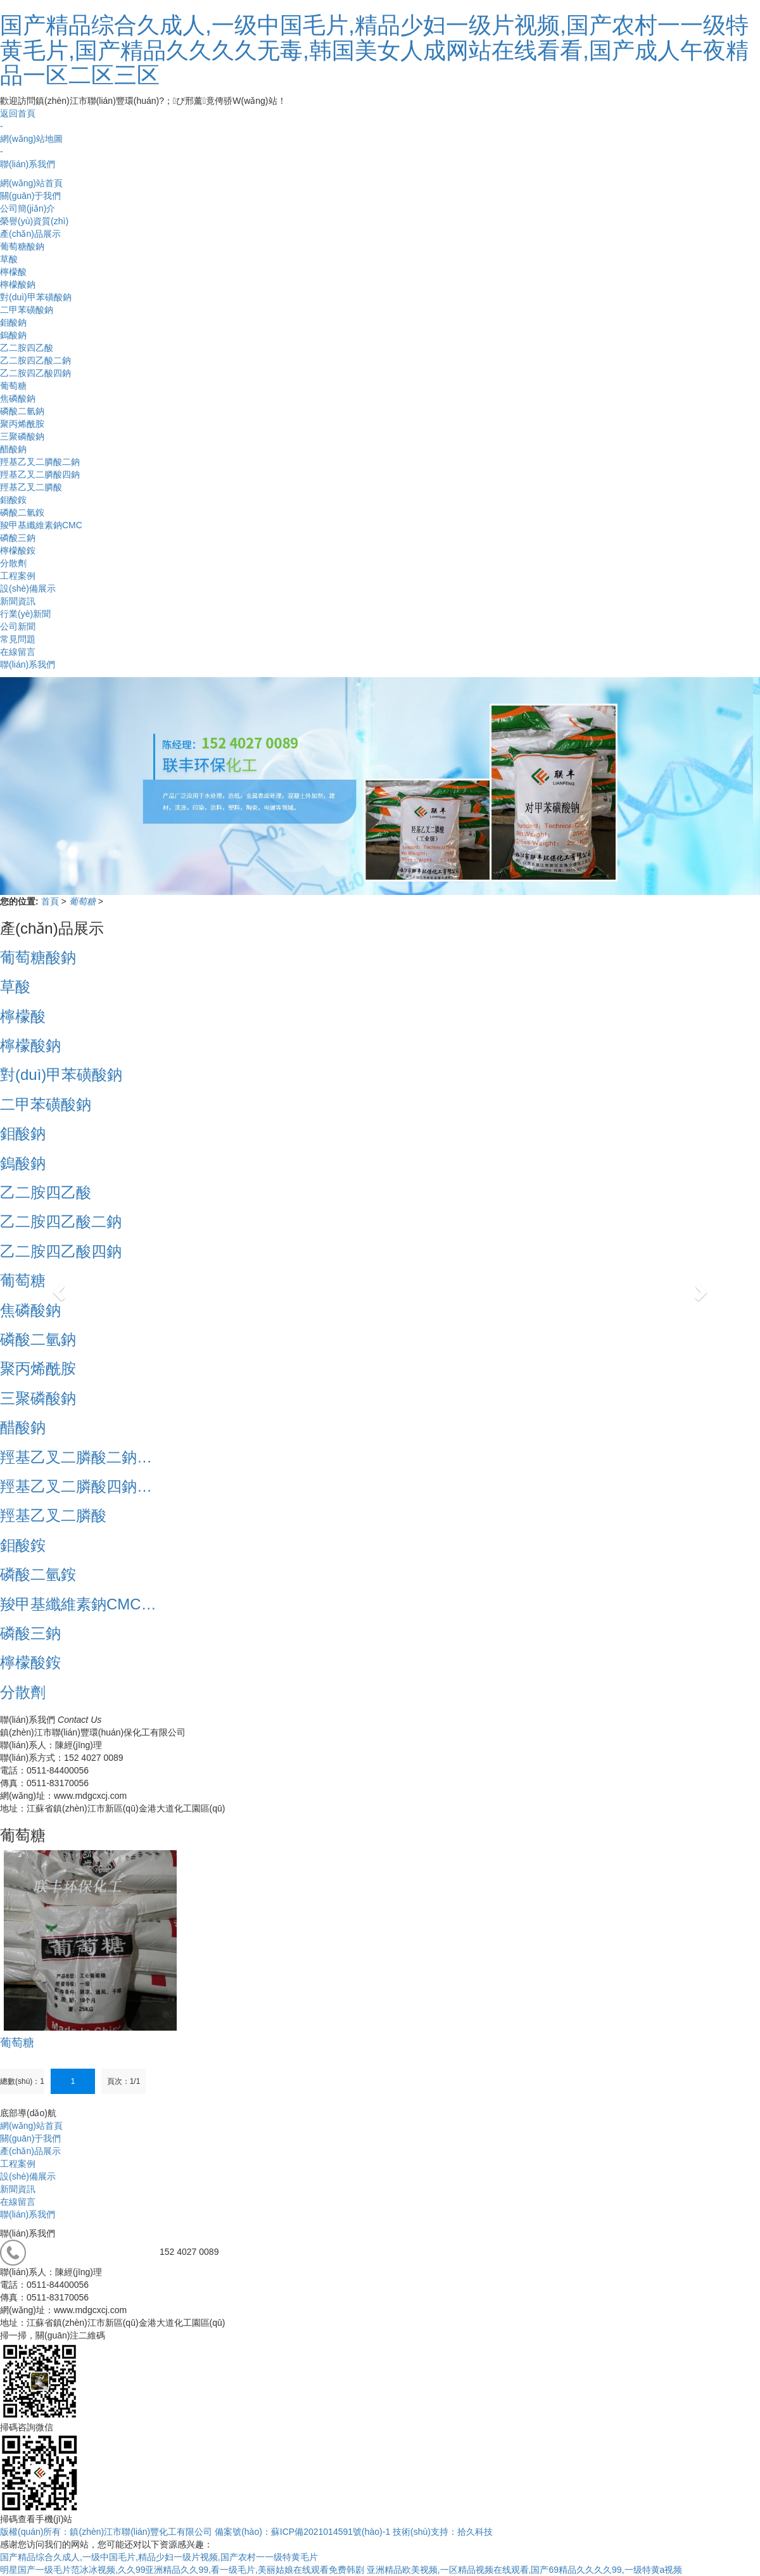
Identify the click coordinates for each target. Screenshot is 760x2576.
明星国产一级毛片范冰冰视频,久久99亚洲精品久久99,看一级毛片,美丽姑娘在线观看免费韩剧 (182, 2570)
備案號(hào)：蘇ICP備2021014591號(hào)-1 (302, 2532)
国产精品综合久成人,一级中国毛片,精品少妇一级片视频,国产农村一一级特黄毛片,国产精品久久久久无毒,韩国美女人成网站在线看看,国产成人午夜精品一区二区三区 (374, 50)
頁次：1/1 (124, 2081)
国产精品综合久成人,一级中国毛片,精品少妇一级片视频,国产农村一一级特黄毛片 (159, 2557)
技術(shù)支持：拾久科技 (443, 2532)
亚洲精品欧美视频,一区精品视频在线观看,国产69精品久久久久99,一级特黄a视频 (525, 2570)
